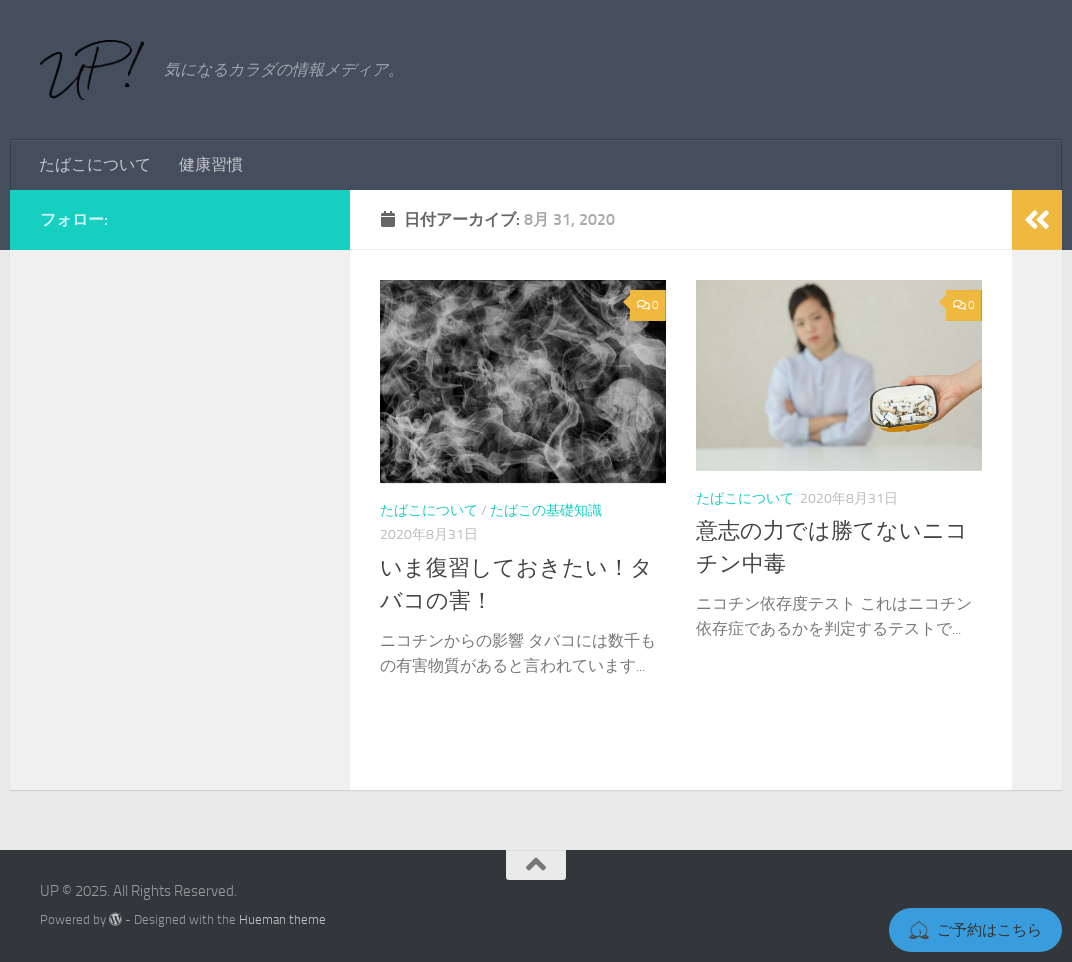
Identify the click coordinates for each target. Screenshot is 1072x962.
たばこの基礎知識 (546, 510)
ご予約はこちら (975, 930)
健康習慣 (211, 164)
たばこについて (95, 164)
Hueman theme (282, 919)
